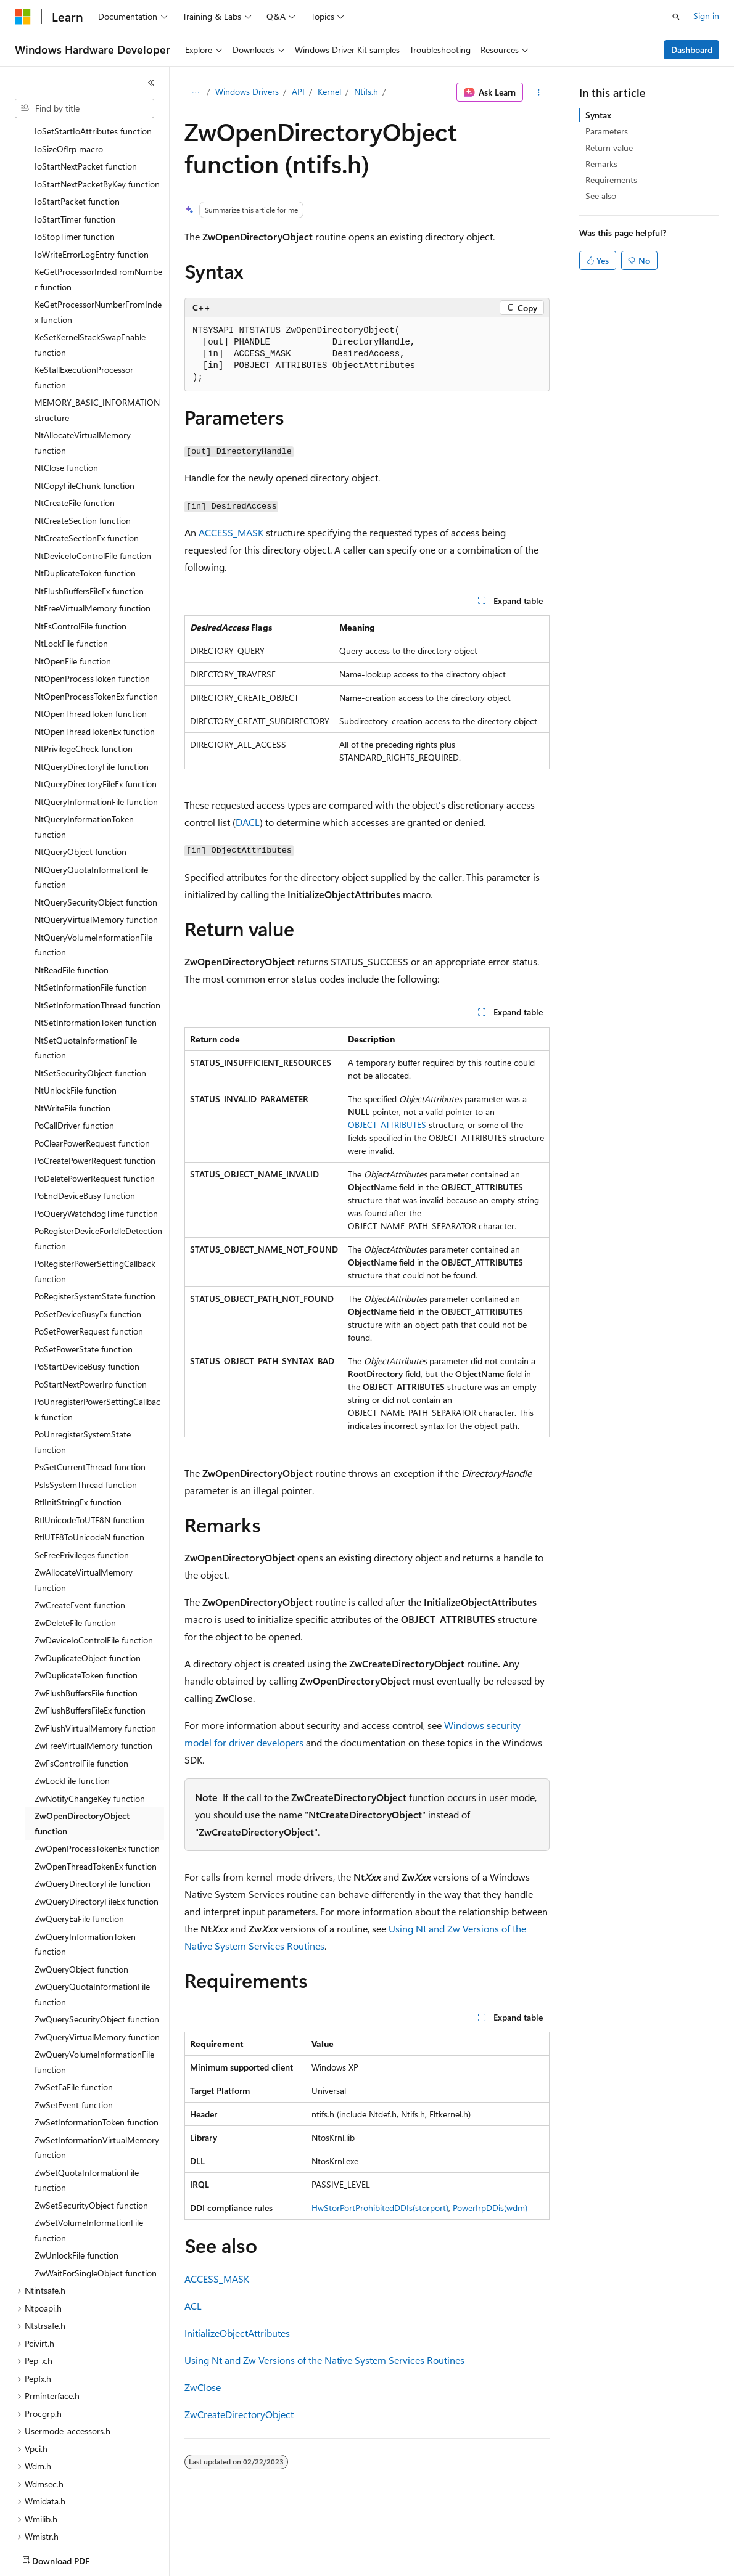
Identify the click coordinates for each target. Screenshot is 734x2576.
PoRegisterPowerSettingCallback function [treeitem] (95, 1198)
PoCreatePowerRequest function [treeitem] (95, 1088)
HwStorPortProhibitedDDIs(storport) (379, 2208)
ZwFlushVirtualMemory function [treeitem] (95, 1656)
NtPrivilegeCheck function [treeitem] (84, 676)
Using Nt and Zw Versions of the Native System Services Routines (324, 2359)
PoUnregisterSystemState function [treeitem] (83, 1369)
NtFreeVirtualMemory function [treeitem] (93, 536)
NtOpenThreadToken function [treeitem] (91, 641)
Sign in (706, 16)
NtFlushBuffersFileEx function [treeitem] (89, 519)
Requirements (611, 180)
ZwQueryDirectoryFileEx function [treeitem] (97, 1829)
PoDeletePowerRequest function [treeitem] (95, 1106)
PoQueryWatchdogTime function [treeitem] (96, 1141)
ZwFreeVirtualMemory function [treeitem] (93, 1673)
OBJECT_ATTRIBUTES (387, 1125)
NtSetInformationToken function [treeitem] (96, 950)
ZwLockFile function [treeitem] (72, 1708)
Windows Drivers (247, 91)
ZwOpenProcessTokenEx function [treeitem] (97, 1776)
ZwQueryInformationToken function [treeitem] (85, 1872)
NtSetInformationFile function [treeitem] (91, 915)
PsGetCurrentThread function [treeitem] (90, 1394)
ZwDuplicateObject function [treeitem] (88, 1586)
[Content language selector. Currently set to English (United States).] (71, 2558)
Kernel (329, 91)
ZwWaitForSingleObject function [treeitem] (96, 2201)
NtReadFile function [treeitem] (72, 898)
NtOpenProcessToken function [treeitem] (92, 606)
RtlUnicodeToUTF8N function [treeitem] (89, 1448)
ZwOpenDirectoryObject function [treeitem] (82, 1751)
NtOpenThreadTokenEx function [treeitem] (95, 659)
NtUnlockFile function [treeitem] (76, 1018)
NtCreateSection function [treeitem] (83, 448)
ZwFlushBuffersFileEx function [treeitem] (90, 1638)
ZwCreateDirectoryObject (239, 2414)
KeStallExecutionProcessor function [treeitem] (84, 305)
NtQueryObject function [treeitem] (80, 779)
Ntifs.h (366, 91)
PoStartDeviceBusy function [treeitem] (87, 1294)
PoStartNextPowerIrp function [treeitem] (91, 1312)
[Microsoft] (23, 17)
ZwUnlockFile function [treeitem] (76, 2183)
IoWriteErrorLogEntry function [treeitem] (92, 182)
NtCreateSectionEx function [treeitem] (87, 466)
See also (600, 196)
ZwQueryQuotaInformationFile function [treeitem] (92, 1922)
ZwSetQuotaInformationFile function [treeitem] (87, 2108)
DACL (248, 822)
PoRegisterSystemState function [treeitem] (95, 1224)
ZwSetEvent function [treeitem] (74, 2032)
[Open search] (676, 17)
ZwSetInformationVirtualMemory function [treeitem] (97, 2075)
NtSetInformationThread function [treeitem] (97, 933)
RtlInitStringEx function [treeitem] (78, 1430)
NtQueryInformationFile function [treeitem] (96, 729)
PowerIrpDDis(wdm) (490, 2208)
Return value (609, 147)
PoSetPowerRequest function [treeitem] (89, 1259)
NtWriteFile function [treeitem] (72, 1036)
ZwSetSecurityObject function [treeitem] (91, 2133)
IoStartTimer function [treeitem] (75, 147)
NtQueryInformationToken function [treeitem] (84, 754)
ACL (193, 2305)
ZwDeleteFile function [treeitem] (75, 1550)
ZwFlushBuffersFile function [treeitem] (86, 1621)
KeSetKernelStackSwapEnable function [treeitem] (90, 272)
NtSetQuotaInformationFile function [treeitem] (86, 975)
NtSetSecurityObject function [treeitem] (90, 1001)
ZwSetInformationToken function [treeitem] (97, 2050)
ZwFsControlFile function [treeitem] (81, 1691)
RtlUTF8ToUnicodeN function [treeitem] (89, 1465)
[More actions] (539, 92)
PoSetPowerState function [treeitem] (84, 1277)
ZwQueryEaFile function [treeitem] (79, 1846)
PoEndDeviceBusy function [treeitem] (85, 1123)
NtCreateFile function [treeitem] (75, 430)
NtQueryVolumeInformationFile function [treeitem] (93, 872)
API (298, 91)
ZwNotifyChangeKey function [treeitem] (90, 1726)
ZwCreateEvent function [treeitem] (80, 1533)
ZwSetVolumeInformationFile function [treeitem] (89, 2158)
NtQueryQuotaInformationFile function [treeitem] (91, 805)
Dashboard (691, 49)
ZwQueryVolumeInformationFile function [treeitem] (94, 1989)
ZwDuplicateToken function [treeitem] (86, 1603)
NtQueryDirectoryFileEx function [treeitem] (96, 712)
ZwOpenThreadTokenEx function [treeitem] (96, 1794)
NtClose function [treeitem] (66, 395)
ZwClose (202, 2387)
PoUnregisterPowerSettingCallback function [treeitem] (97, 1337)
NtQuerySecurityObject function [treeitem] (96, 830)
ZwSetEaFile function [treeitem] (74, 2015)
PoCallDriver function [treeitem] (74, 1053)
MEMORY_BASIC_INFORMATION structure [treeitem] (97, 337)
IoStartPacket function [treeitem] (77, 129)
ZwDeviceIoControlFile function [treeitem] (94, 1568)
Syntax (598, 115)
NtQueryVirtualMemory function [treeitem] (96, 847)
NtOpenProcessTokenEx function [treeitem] (96, 624)
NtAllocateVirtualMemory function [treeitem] (83, 370)
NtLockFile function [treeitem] (71, 571)
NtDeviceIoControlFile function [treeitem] (93, 483)
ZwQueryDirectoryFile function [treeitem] (93, 1811)
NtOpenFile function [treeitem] (73, 589)
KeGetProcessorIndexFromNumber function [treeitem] (98, 207)
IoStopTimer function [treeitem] (75, 164)
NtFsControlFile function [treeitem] (80, 554)
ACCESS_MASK (231, 532)
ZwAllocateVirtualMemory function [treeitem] (84, 1507)
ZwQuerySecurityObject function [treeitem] (97, 1947)
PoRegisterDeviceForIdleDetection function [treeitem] (98, 1166)
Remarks (601, 164)
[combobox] (84, 108)
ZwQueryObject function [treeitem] (81, 1897)
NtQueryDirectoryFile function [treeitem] (92, 694)
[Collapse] (151, 83)
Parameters (606, 131)
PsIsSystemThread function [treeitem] (86, 1412)
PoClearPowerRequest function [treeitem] (92, 1071)
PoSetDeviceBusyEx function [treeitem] (88, 1242)
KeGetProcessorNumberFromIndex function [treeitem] (98, 239)
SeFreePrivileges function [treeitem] (82, 1483)
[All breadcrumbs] (195, 92)
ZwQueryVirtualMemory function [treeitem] (97, 1965)
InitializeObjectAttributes (237, 2332)
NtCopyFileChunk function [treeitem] (84, 413)
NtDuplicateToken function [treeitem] (85, 501)
